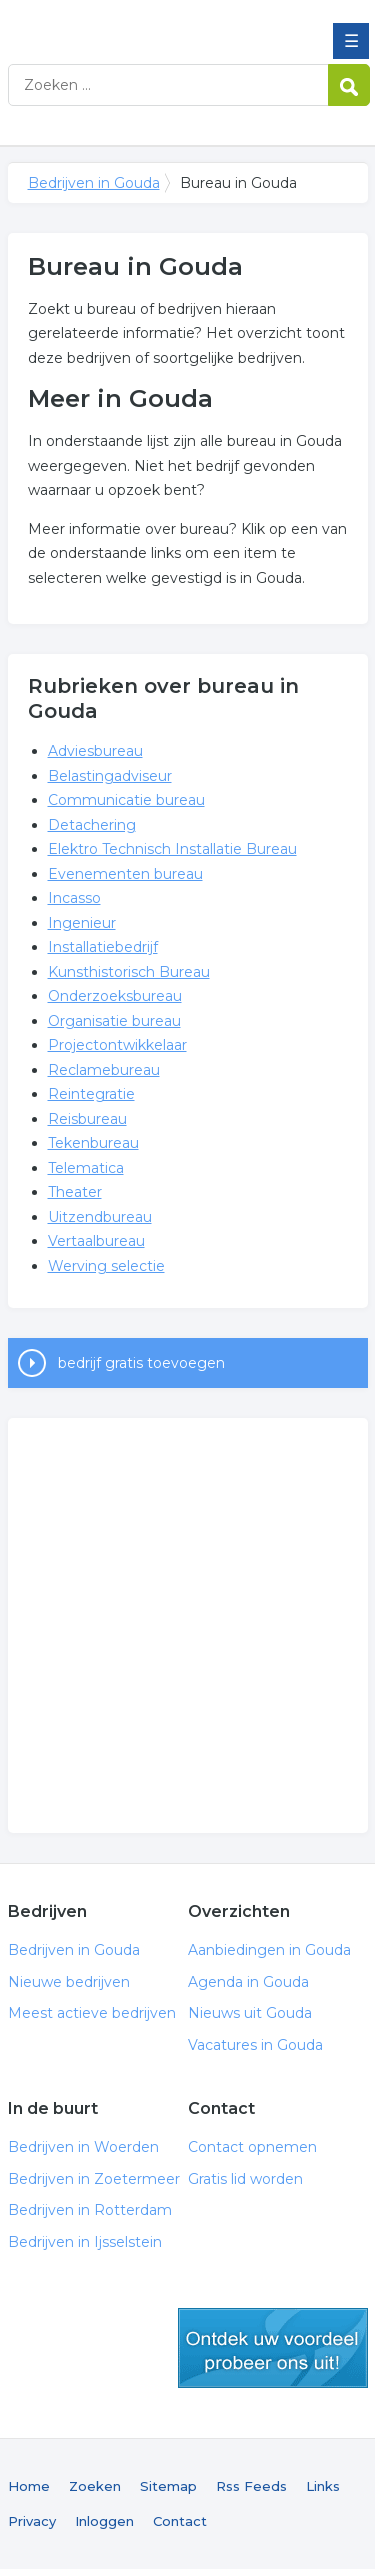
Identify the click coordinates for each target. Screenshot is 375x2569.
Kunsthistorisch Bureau (129, 972)
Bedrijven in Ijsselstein (85, 2242)
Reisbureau (87, 1119)
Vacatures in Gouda (255, 2045)
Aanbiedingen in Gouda (269, 1950)
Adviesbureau (95, 751)
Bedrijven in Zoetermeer (94, 2179)
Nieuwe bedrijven (69, 1982)
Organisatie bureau (114, 1021)
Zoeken (95, 2486)
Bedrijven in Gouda (153, 23)
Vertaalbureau (96, 1241)
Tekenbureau (93, 1143)
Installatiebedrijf (103, 947)
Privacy (32, 2521)
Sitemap (168, 2486)
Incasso (74, 898)
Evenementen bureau (125, 874)
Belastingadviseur (110, 776)
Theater (75, 1192)
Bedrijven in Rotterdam (90, 2210)
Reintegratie (91, 1094)
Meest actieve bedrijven (92, 2013)
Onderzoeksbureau (115, 996)
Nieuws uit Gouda (250, 2013)
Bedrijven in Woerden (83, 2147)
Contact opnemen (252, 2147)
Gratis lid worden (245, 2179)
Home (29, 2486)
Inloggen (104, 2521)
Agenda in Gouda (248, 1982)
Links (323, 2486)
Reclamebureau (104, 1070)
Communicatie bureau (126, 800)
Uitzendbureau (100, 1217)
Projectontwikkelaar (117, 1045)
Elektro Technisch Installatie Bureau (172, 849)
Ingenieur (82, 923)
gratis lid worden (273, 2348)
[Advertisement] (187, 1625)
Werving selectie (106, 1266)
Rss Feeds (251, 2486)
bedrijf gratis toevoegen (141, 1363)
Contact (180, 2521)
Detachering (92, 825)
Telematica (86, 1168)
